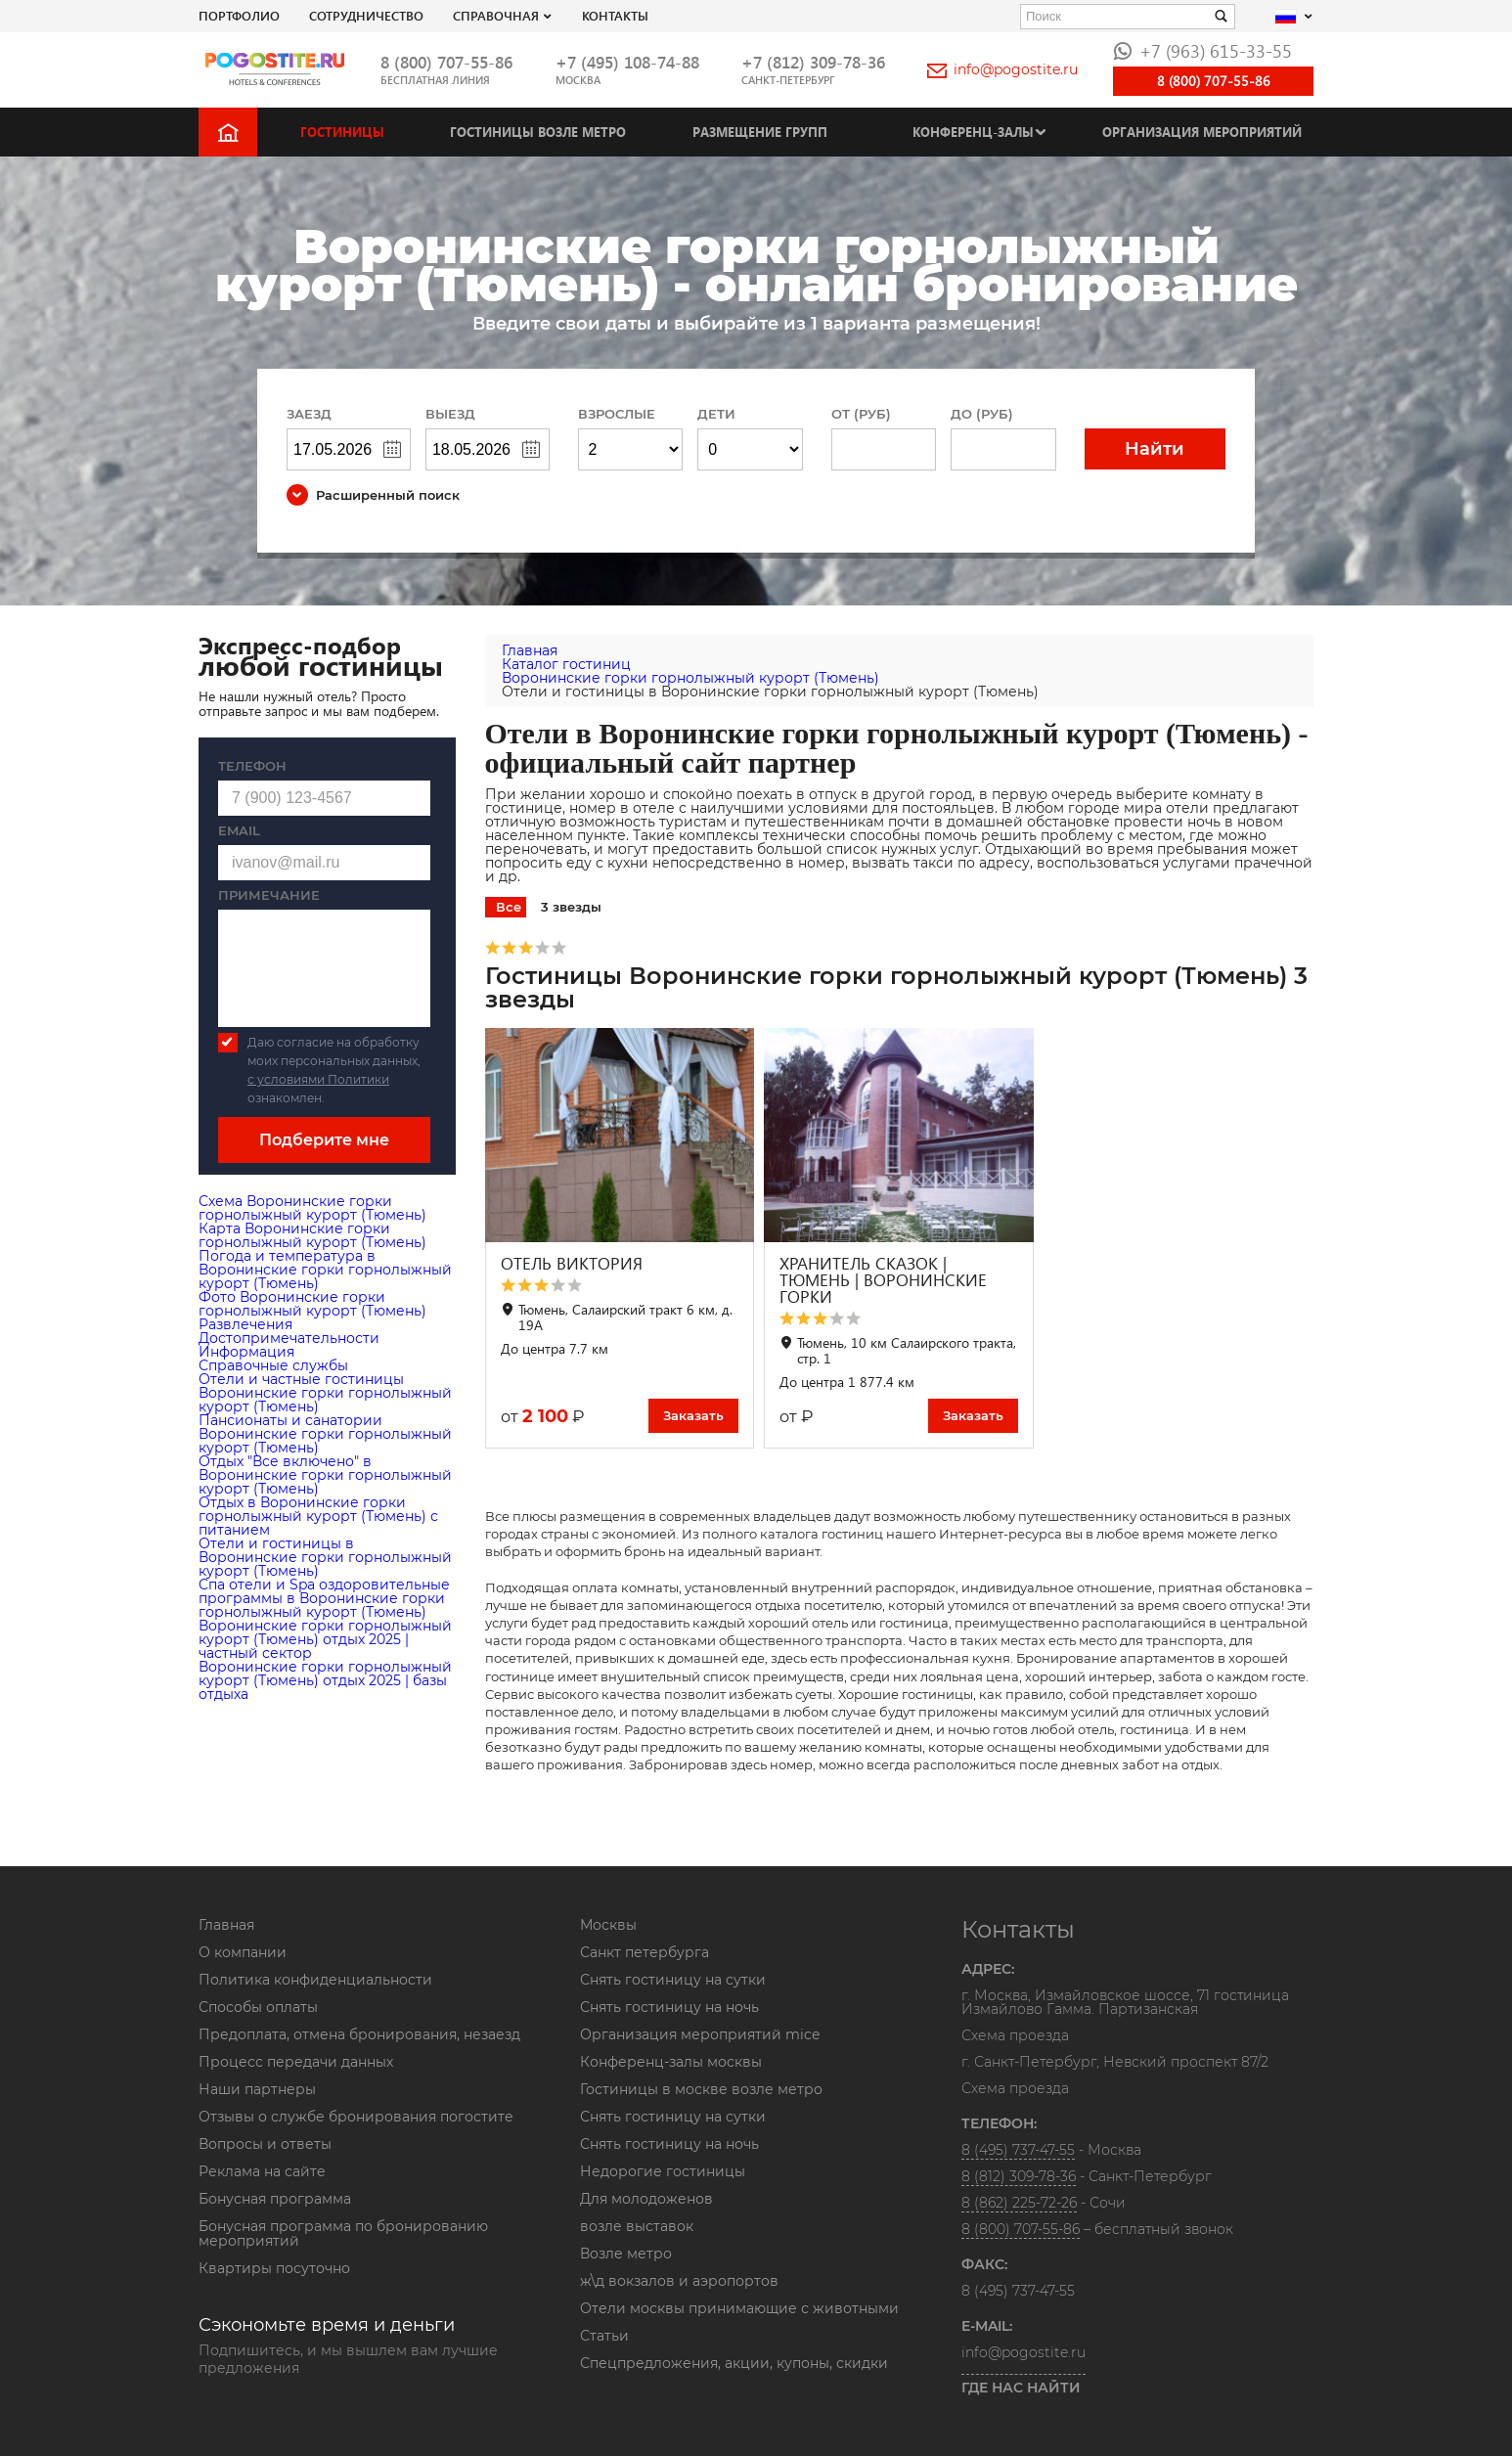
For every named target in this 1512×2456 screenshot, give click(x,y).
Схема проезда (1015, 2036)
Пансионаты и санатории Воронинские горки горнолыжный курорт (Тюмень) (325, 1433)
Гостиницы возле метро (538, 131)
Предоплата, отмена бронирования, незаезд (359, 2034)
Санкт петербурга (644, 1952)
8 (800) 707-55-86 (446, 62)
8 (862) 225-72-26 (1019, 2202)
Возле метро (626, 2253)
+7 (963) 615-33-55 (1202, 50)
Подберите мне (324, 1140)
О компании (243, 1952)
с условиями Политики (318, 1079)
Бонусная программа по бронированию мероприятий (343, 2233)
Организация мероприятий (1202, 131)
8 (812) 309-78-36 (1018, 2176)
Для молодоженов (646, 2199)
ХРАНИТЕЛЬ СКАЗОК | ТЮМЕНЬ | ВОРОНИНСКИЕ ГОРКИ (883, 1280)
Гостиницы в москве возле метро (701, 2089)
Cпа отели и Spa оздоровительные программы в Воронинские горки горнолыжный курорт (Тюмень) (324, 1598)
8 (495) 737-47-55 (1018, 2150)
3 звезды (571, 907)
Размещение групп (759, 131)
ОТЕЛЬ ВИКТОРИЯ (572, 1263)
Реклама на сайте (262, 2171)
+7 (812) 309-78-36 (813, 62)
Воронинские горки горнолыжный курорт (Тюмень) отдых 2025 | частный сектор (325, 1639)
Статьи (604, 2335)
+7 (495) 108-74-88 (627, 62)
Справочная (496, 15)
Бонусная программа (275, 2199)
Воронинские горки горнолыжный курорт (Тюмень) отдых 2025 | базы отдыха (325, 1680)
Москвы (608, 1925)
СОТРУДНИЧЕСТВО (366, 15)
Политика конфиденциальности (315, 1979)
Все (508, 907)
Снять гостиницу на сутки (673, 1979)
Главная (226, 1925)
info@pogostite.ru (1002, 69)
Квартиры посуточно (274, 2268)
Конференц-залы (973, 131)
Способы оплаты (258, 2007)
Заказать (693, 1415)
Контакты (615, 15)
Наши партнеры (257, 2089)
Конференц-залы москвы (671, 2062)
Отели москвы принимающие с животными (739, 2308)
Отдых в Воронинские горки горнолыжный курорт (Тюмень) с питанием (318, 1516)
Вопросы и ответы (265, 2144)
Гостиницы (342, 131)
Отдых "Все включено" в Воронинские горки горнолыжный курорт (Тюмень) (325, 1474)
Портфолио (239, 15)
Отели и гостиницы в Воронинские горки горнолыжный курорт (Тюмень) (325, 1557)
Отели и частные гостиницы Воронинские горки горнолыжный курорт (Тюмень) (325, 1392)
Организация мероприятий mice (700, 2034)
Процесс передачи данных (296, 2062)
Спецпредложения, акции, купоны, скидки (734, 2363)
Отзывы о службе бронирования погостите (356, 2116)
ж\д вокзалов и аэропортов (679, 2281)
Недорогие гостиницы (662, 2171)
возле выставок (636, 2226)
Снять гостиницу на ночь (669, 2007)
